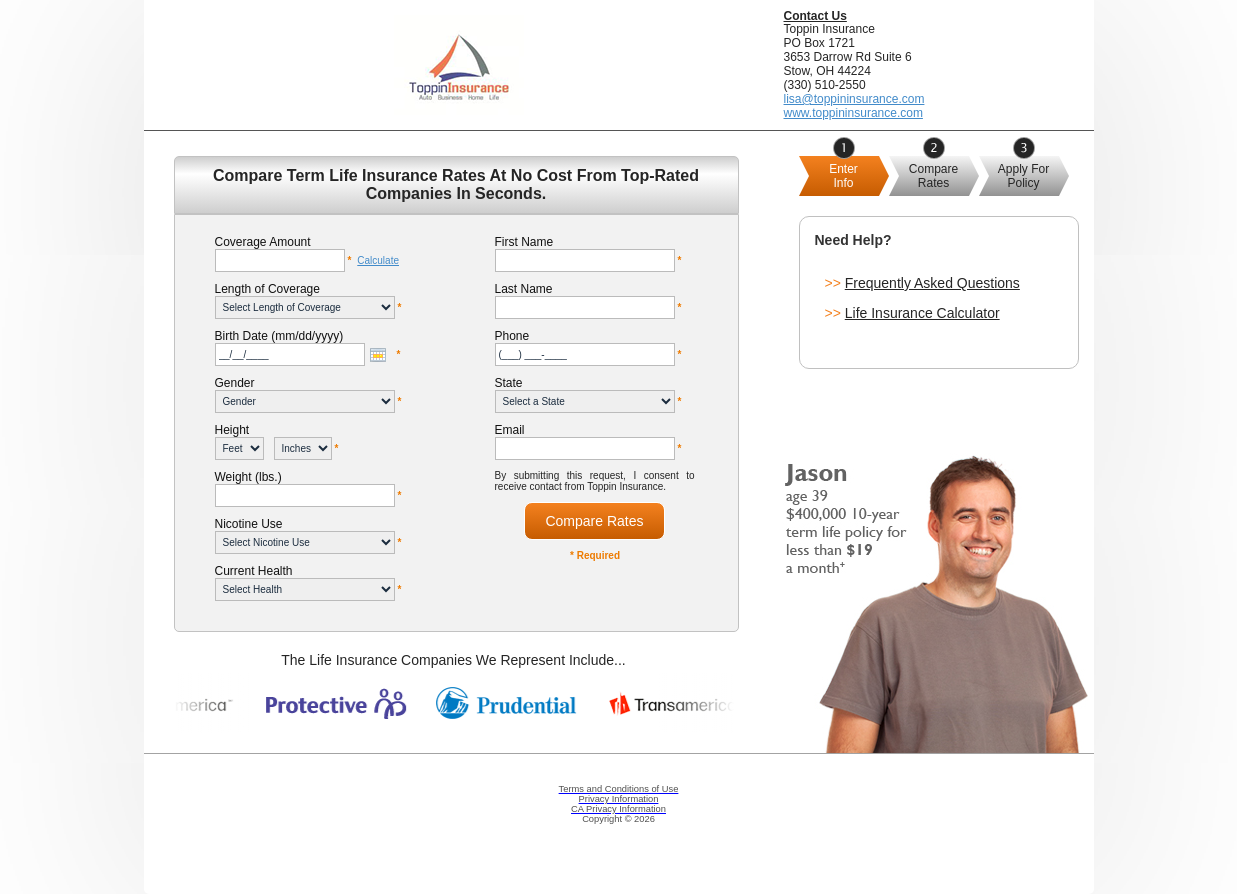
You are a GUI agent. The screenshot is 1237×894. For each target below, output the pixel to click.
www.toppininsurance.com (853, 113)
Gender (235, 383)
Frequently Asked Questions (932, 283)
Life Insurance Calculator (922, 313)
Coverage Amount (263, 242)
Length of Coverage (267, 289)
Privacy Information (619, 799)
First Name (524, 242)
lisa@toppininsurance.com (854, 99)
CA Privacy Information (618, 809)
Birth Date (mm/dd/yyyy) (279, 336)
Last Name (524, 289)
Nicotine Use (249, 524)
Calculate (378, 260)
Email (510, 430)
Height (232, 430)
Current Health (254, 571)
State (509, 383)
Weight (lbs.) (248, 477)
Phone (512, 336)
